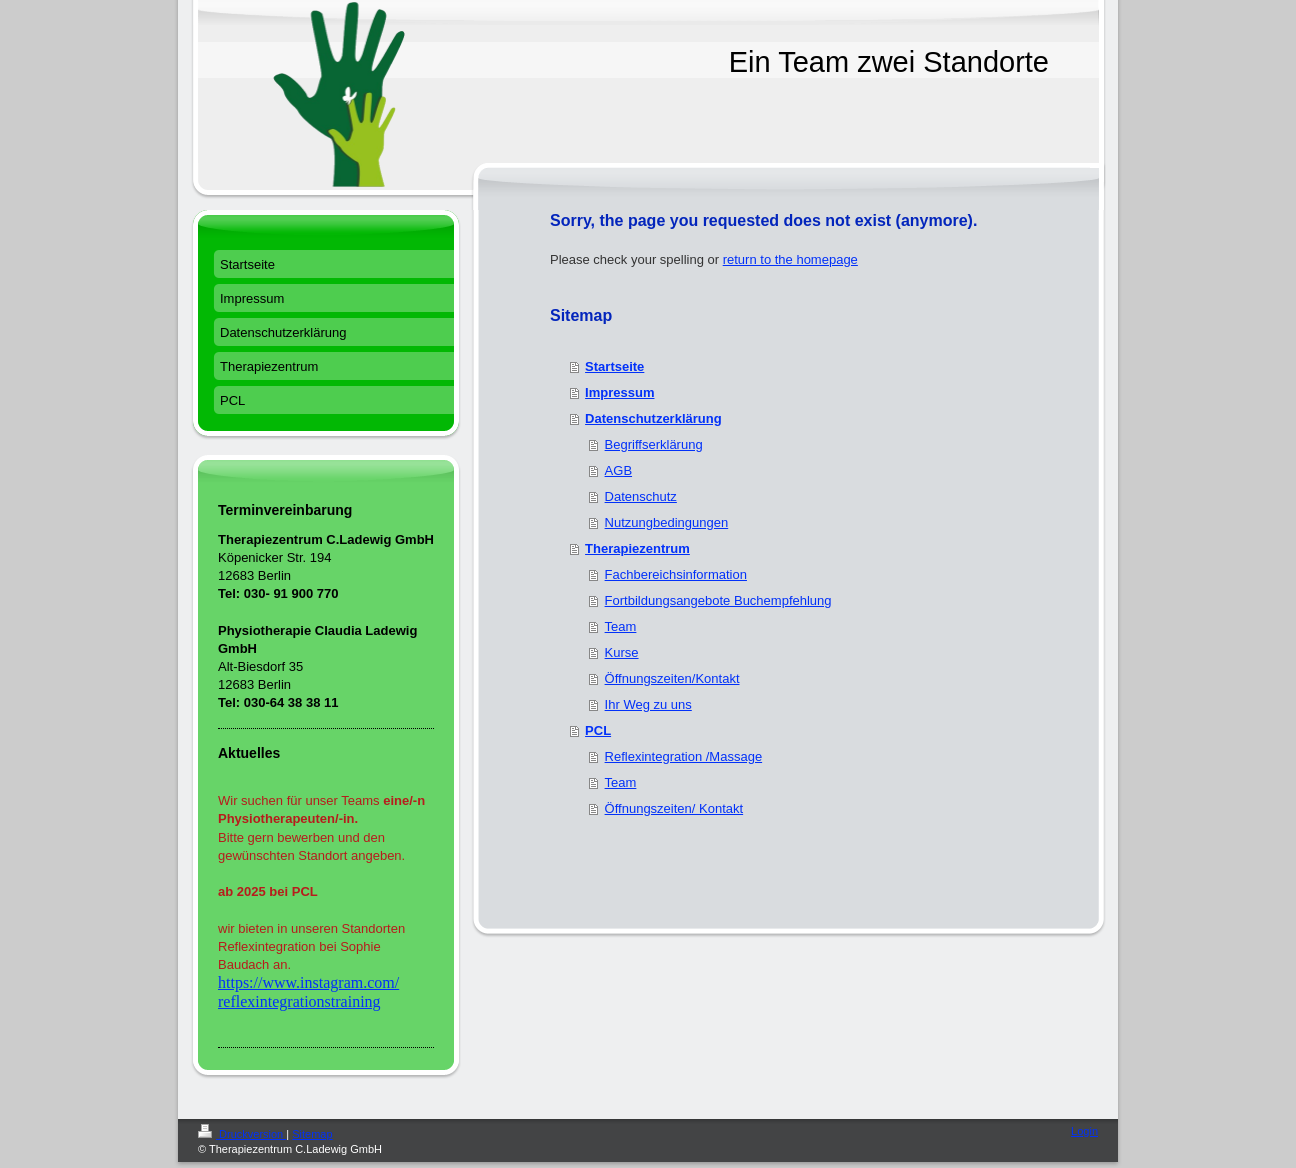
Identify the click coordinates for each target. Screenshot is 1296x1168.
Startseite (614, 366)
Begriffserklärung (654, 444)
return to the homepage (790, 259)
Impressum (619, 392)
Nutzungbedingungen (667, 522)
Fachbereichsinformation (676, 574)
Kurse (622, 652)
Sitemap (312, 1134)
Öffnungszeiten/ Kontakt (674, 808)
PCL (598, 730)
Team (621, 626)
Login (1084, 1131)
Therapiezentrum (637, 548)
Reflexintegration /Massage (684, 756)
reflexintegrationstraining (299, 1001)
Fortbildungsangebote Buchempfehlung (718, 600)
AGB (618, 470)
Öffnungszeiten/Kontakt (672, 678)
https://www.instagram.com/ (308, 982)
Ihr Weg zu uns (648, 704)
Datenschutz (641, 496)
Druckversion (242, 1134)
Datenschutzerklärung (653, 418)
